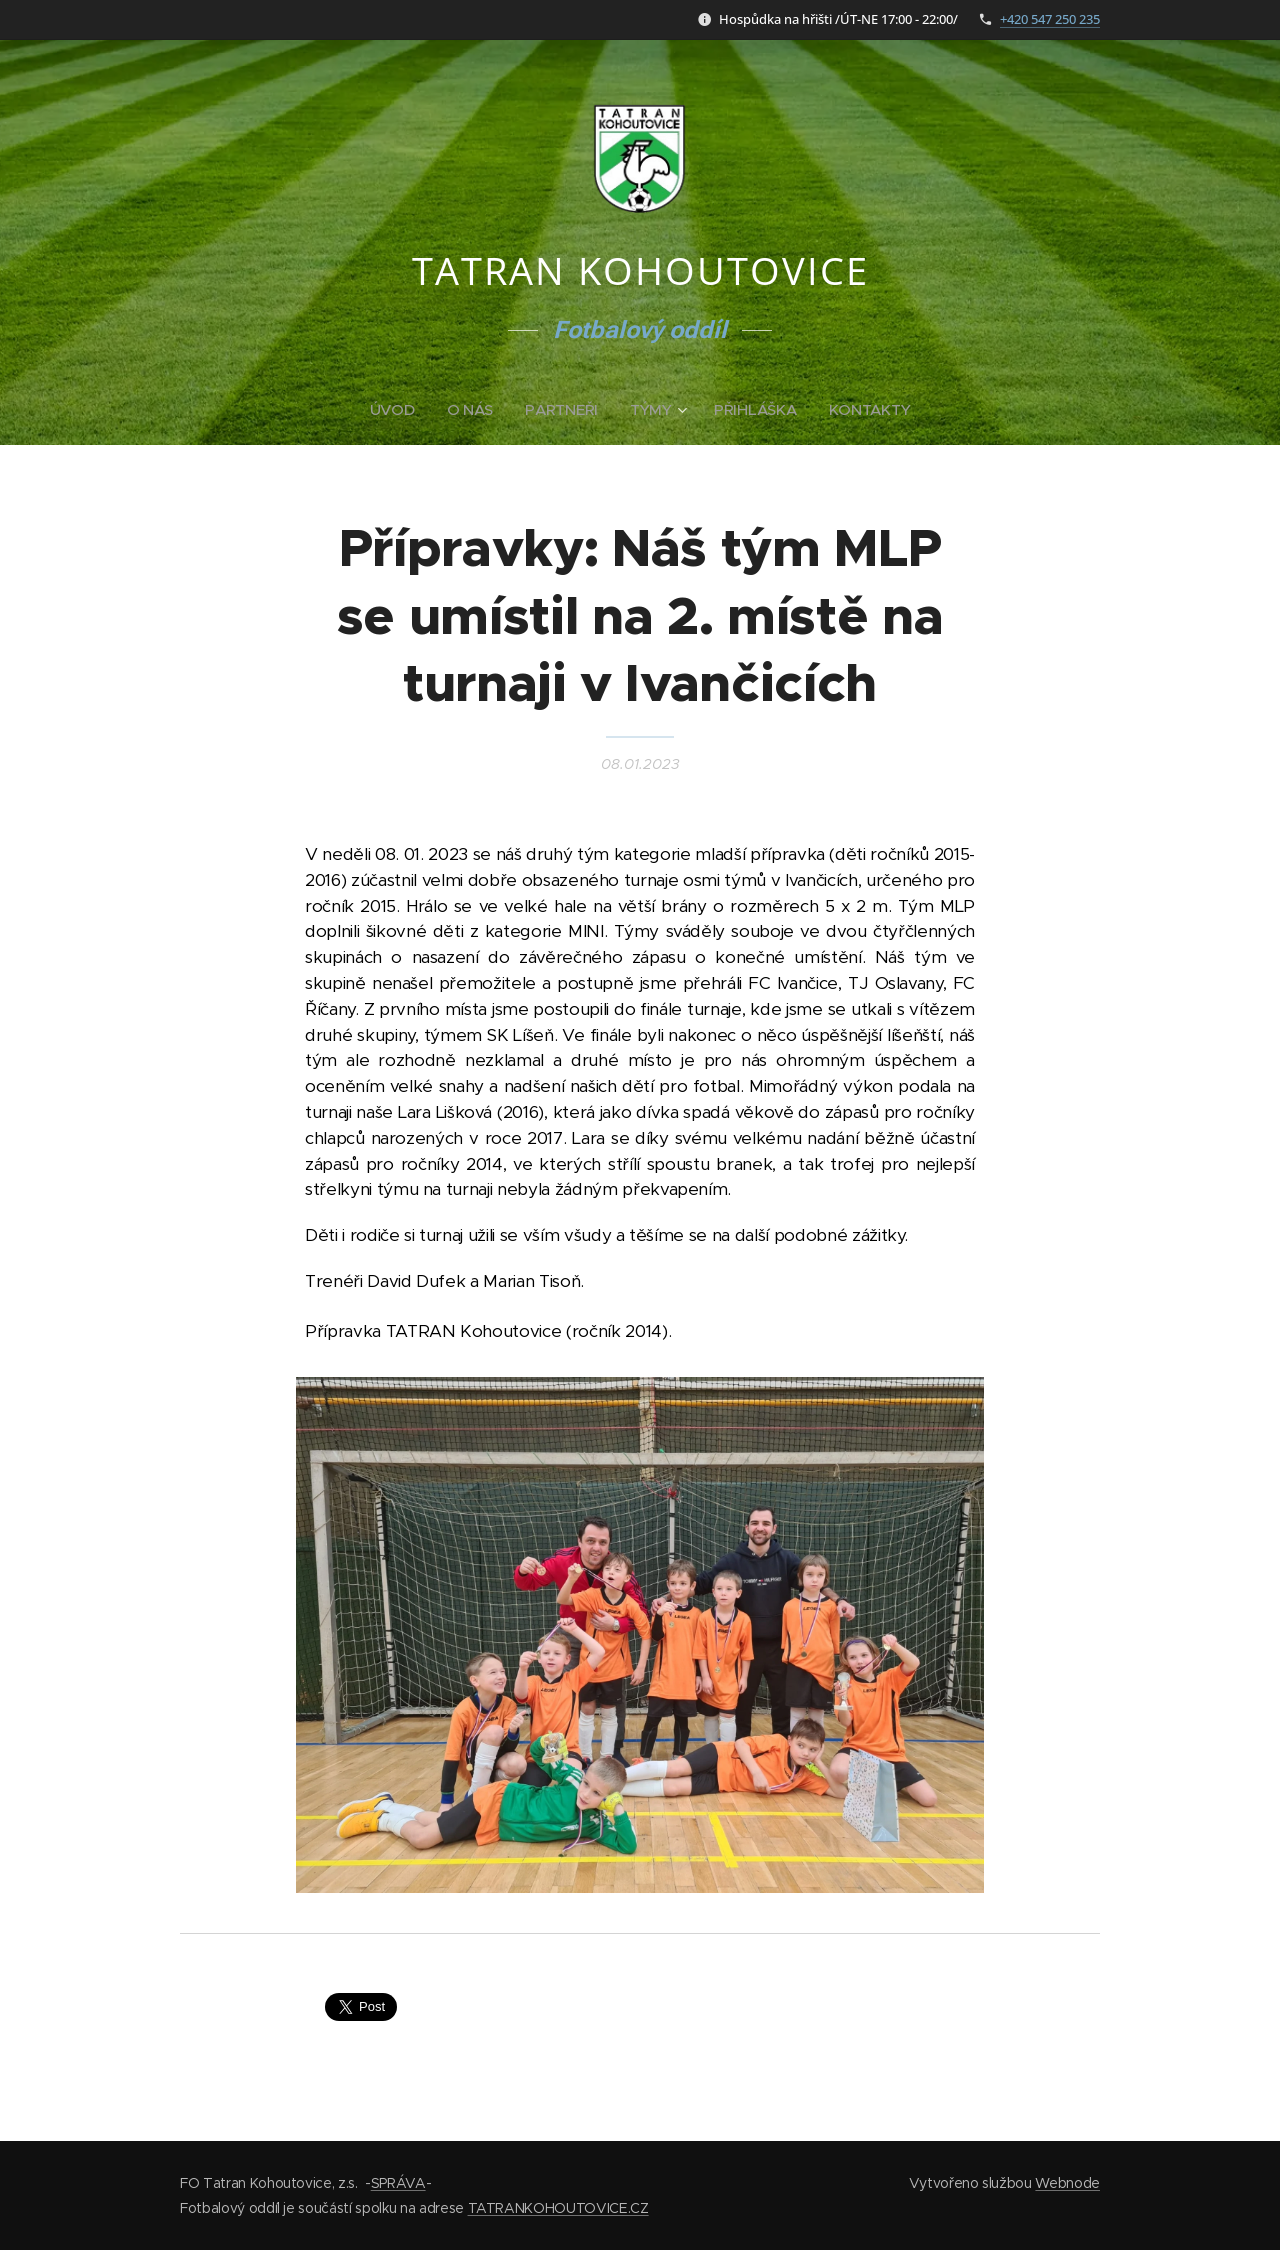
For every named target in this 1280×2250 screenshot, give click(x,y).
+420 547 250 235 (1050, 19)
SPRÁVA (398, 2183)
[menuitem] (396, 410)
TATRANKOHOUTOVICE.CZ (558, 2208)
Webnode (1067, 2183)
